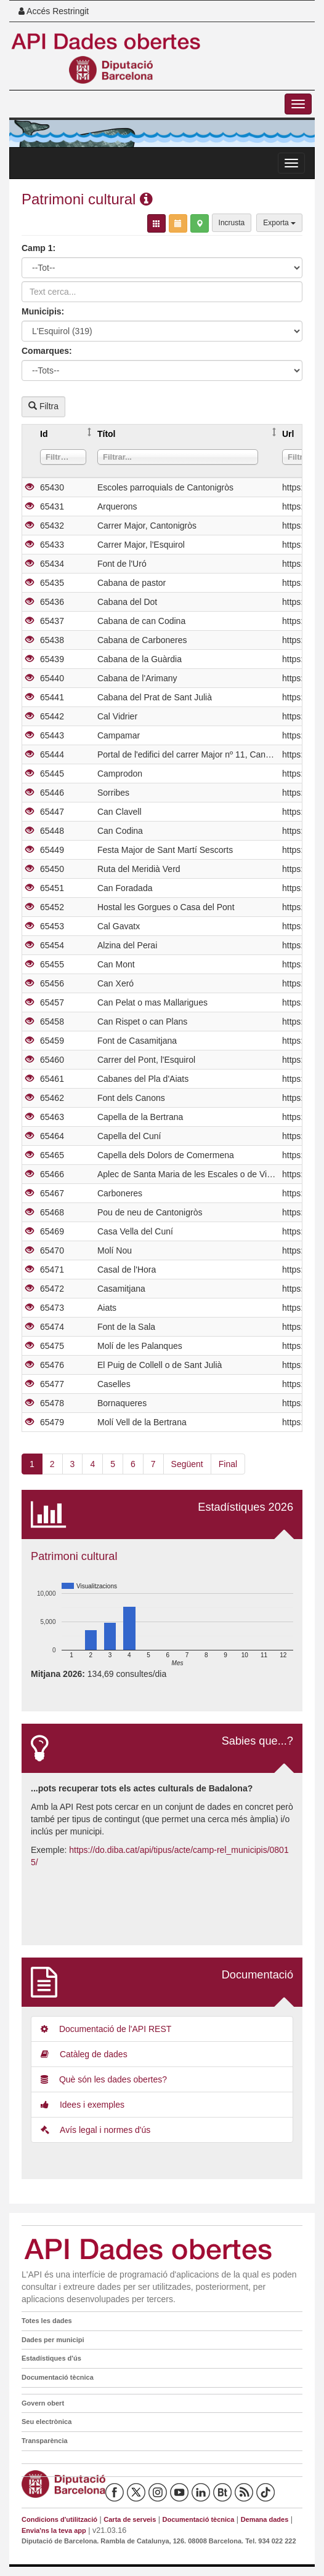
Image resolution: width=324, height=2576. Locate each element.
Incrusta (232, 222)
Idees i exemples (82, 2105)
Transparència (45, 2440)
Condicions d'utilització (59, 2519)
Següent (187, 1464)
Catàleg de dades (84, 2054)
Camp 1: (38, 248)
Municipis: (43, 311)
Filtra (43, 406)
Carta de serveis (129, 2519)
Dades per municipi (53, 2339)
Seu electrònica (46, 2421)
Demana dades (265, 2519)
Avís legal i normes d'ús (95, 2130)
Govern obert (43, 2403)
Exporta (279, 222)
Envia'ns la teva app (54, 2530)
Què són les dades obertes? (104, 2079)
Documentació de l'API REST (106, 2029)
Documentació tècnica (58, 2377)
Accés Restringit (53, 11)
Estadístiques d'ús (51, 2358)
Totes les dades (47, 2320)
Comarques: (47, 351)
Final (228, 1464)
